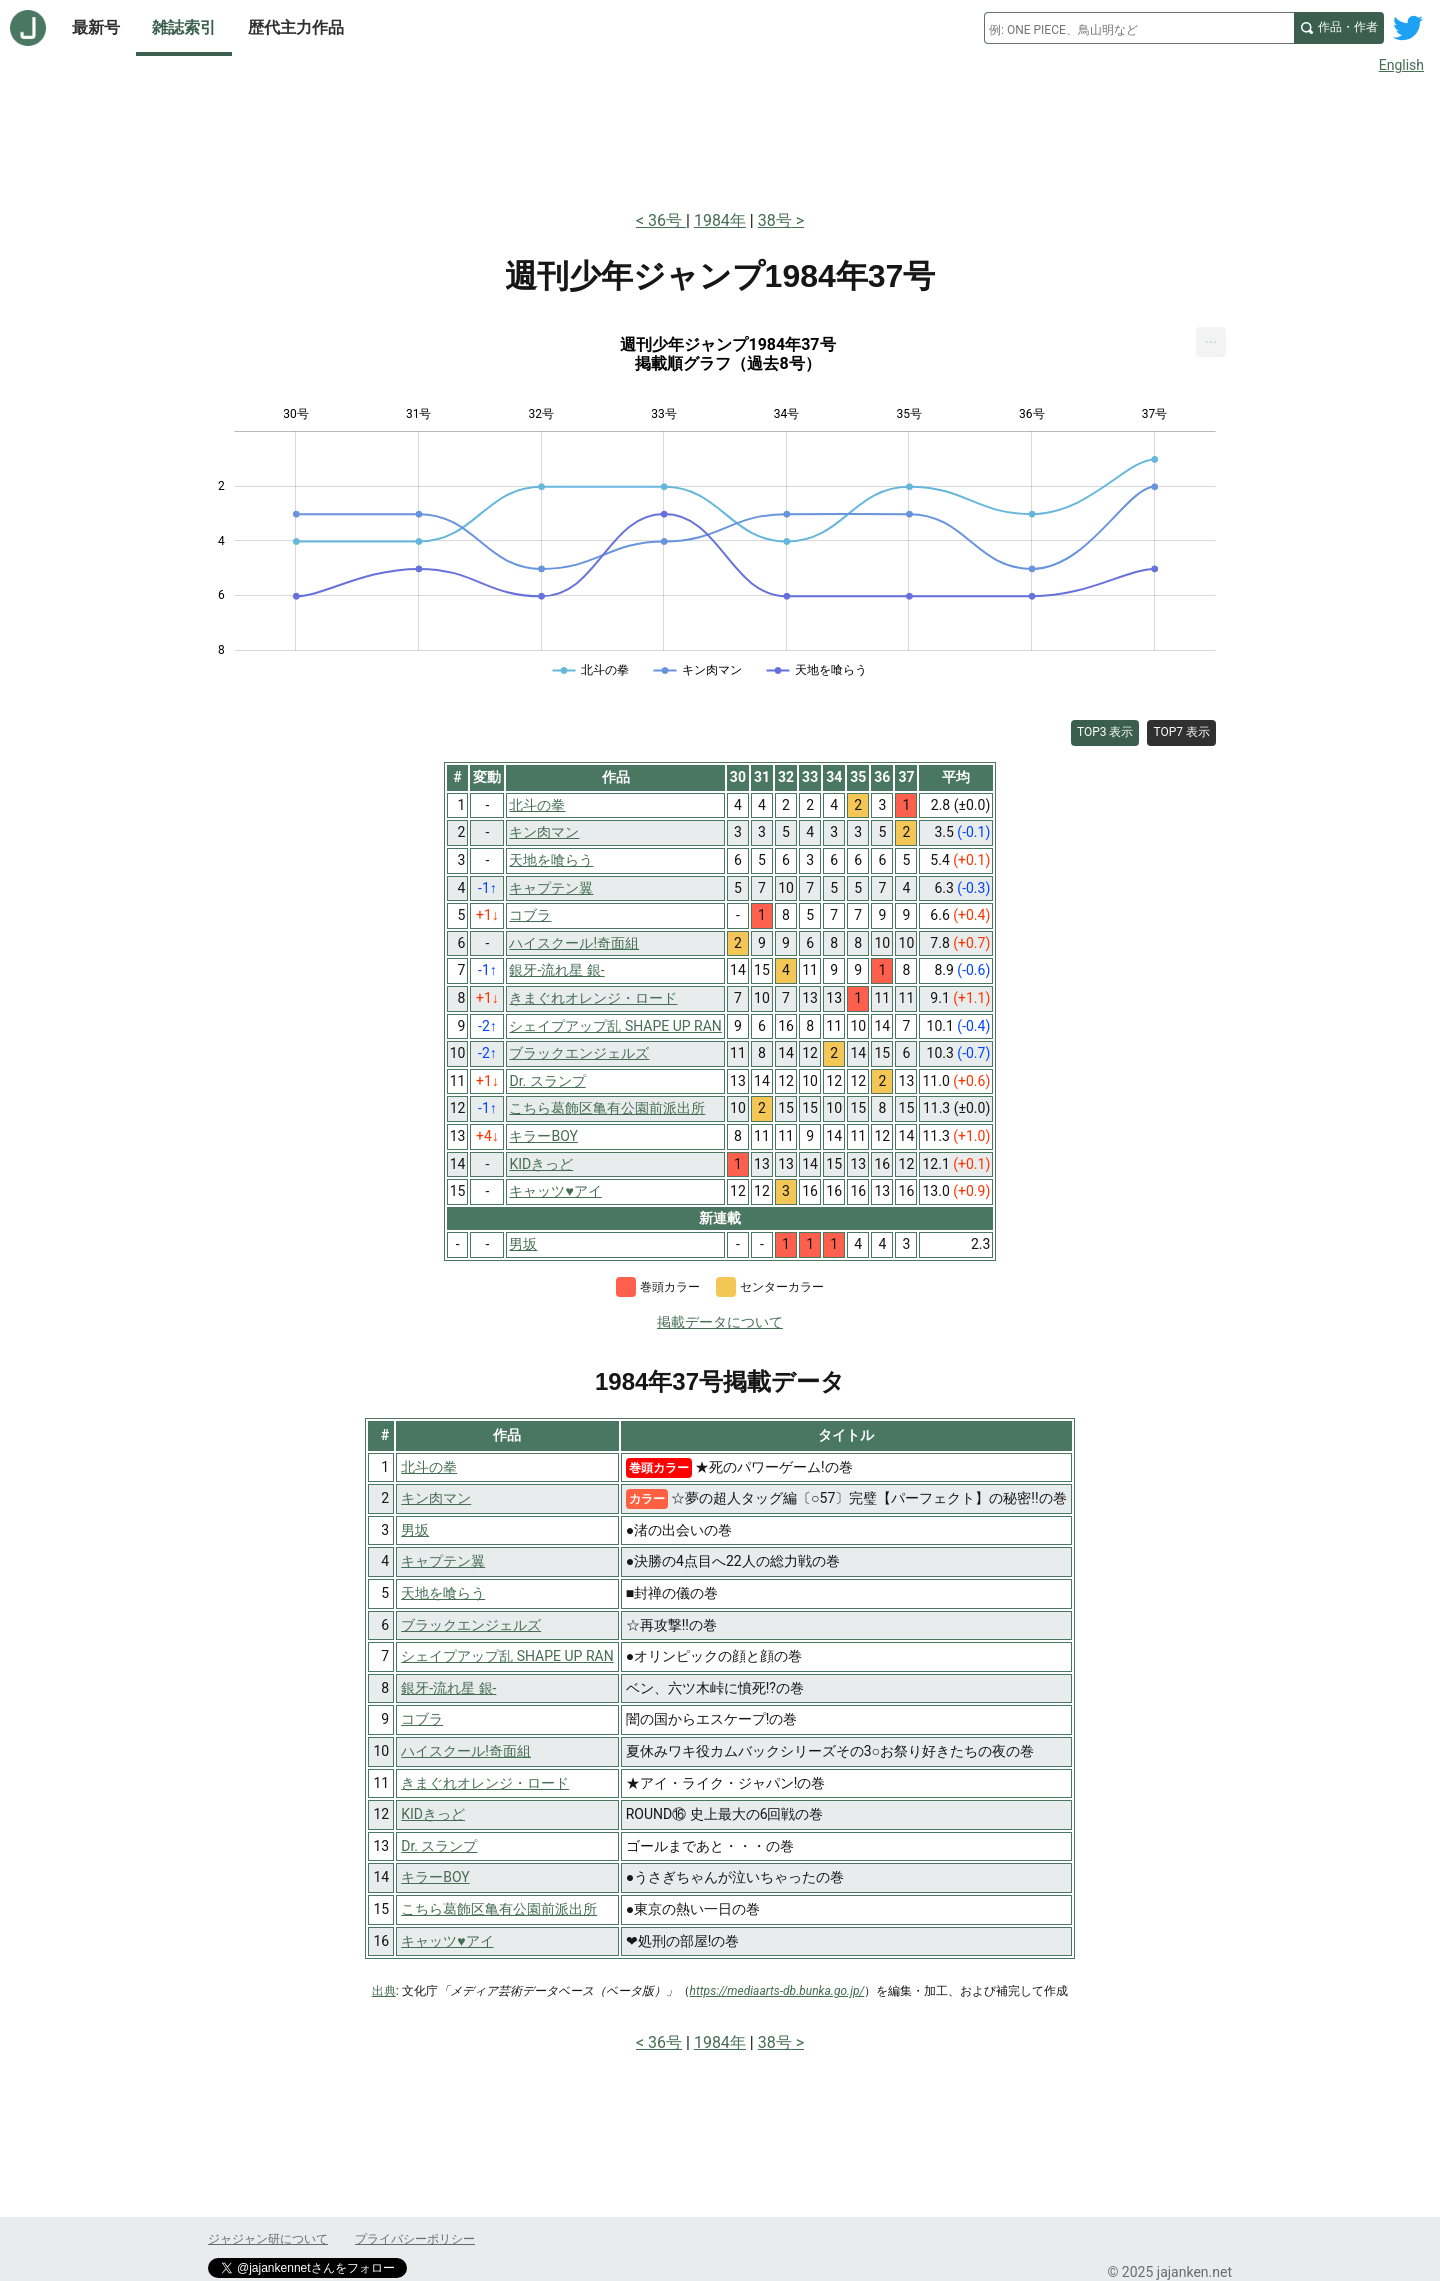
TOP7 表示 (1181, 732)
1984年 (720, 220)
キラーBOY (435, 1877)
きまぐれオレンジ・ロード (485, 1783)
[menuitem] (1211, 342)
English (1401, 65)
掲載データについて (720, 1322)
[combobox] (1139, 28)
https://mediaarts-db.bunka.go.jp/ (777, 1991)
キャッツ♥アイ (447, 1941)
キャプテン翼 (443, 1561)
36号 (667, 220)
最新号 (96, 27)
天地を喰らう (443, 1593)
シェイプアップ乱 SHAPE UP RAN (507, 1656)
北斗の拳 (429, 1467)
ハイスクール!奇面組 (466, 1751)
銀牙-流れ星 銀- (448, 1688)
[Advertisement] (720, 138)
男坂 (415, 1530)
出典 (384, 1991)
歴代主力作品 (296, 27)
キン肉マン (436, 1498)
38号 (775, 220)
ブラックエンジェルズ (471, 1625)
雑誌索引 (184, 27)
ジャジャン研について (268, 2239)
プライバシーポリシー (415, 2239)
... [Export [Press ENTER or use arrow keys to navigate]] (1211, 337)
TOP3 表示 (1105, 732)
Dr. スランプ (439, 1846)
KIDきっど (433, 1814)
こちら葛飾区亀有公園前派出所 (499, 1909)
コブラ (422, 1719)
